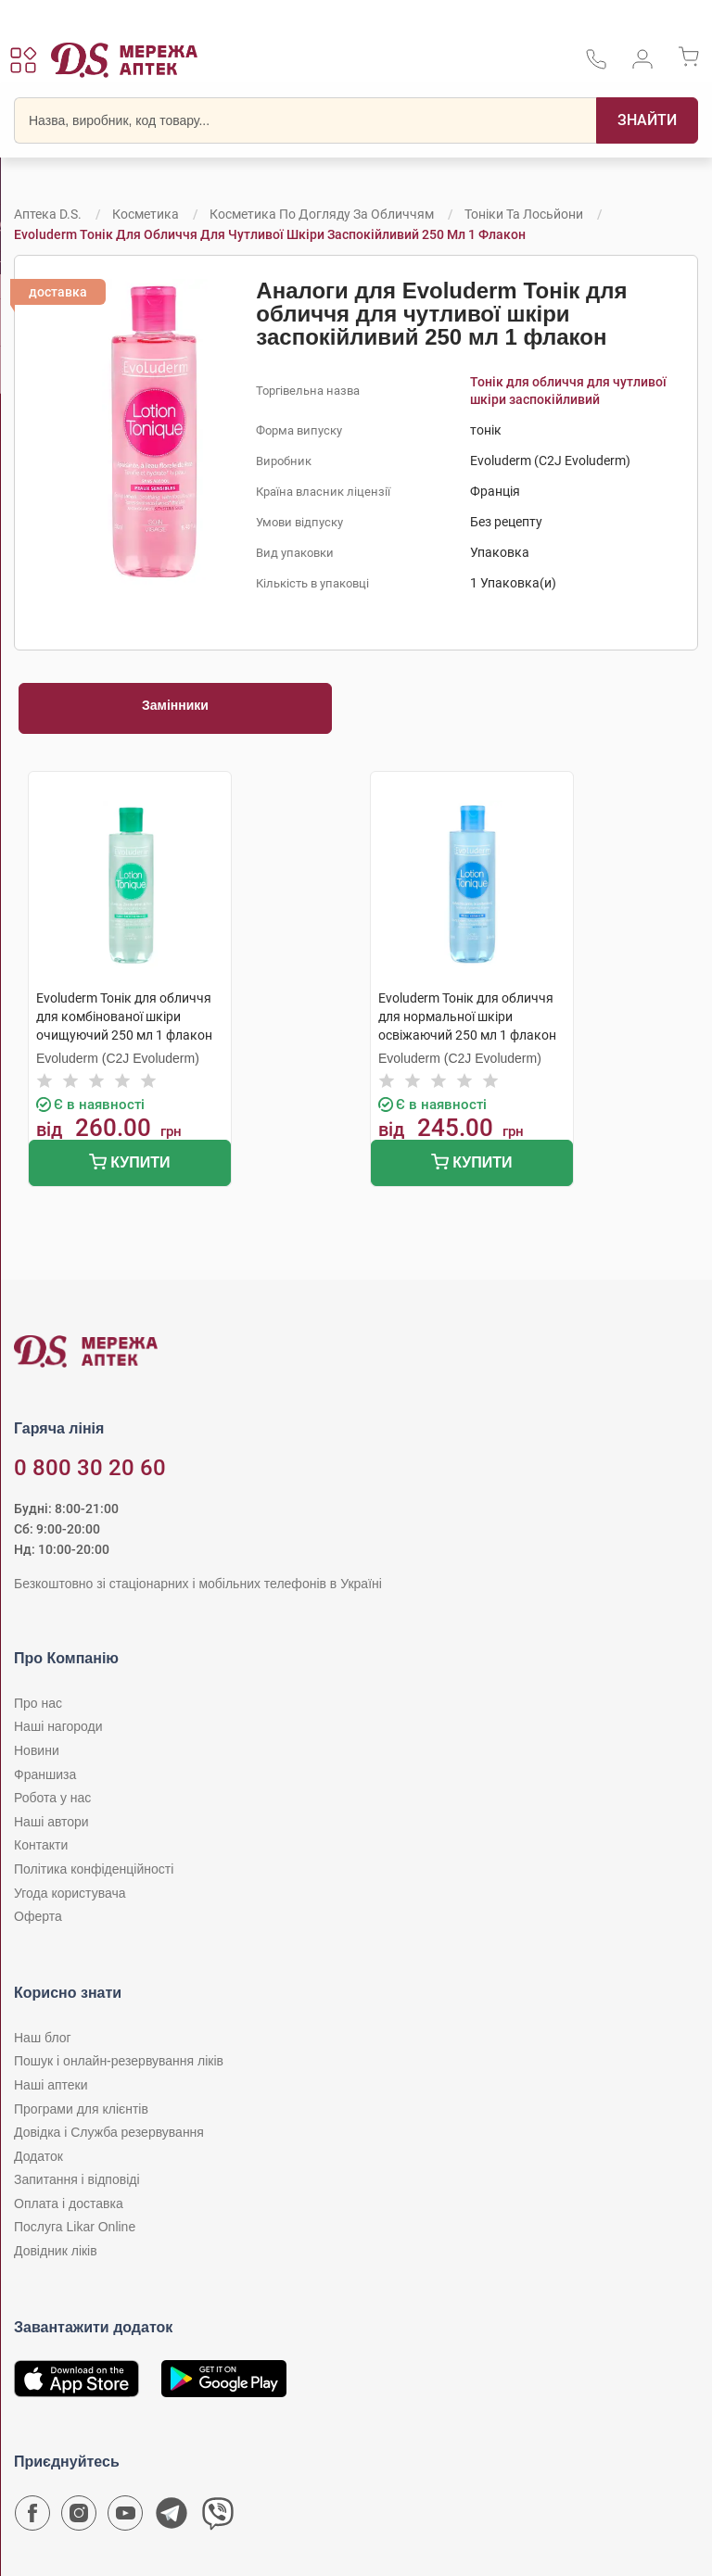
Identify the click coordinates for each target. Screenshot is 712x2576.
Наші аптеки (50, 2084)
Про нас (38, 1703)
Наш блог (42, 2037)
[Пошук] (647, 120)
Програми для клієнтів (81, 2109)
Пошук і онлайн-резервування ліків (118, 2060)
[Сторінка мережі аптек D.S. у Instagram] (78, 2517)
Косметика (145, 214)
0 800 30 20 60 (90, 1468)
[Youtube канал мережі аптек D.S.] (125, 2517)
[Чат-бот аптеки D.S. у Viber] (217, 2517)
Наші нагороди (58, 1726)
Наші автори (51, 1821)
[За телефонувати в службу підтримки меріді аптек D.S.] (596, 65)
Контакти (41, 1844)
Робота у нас (52, 1797)
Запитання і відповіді (77, 2179)
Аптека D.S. (48, 214)
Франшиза (45, 1774)
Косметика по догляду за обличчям (322, 214)
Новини (36, 1750)
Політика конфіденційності (93, 1869)
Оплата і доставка (68, 2203)
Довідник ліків (55, 2250)
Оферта (38, 1916)
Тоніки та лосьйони (523, 214)
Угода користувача (69, 1893)
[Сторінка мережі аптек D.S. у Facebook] (32, 2517)
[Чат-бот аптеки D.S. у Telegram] (171, 2517)
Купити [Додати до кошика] (129, 1164)
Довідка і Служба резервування (109, 2132)
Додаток (38, 2156)
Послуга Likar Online (74, 2226)
